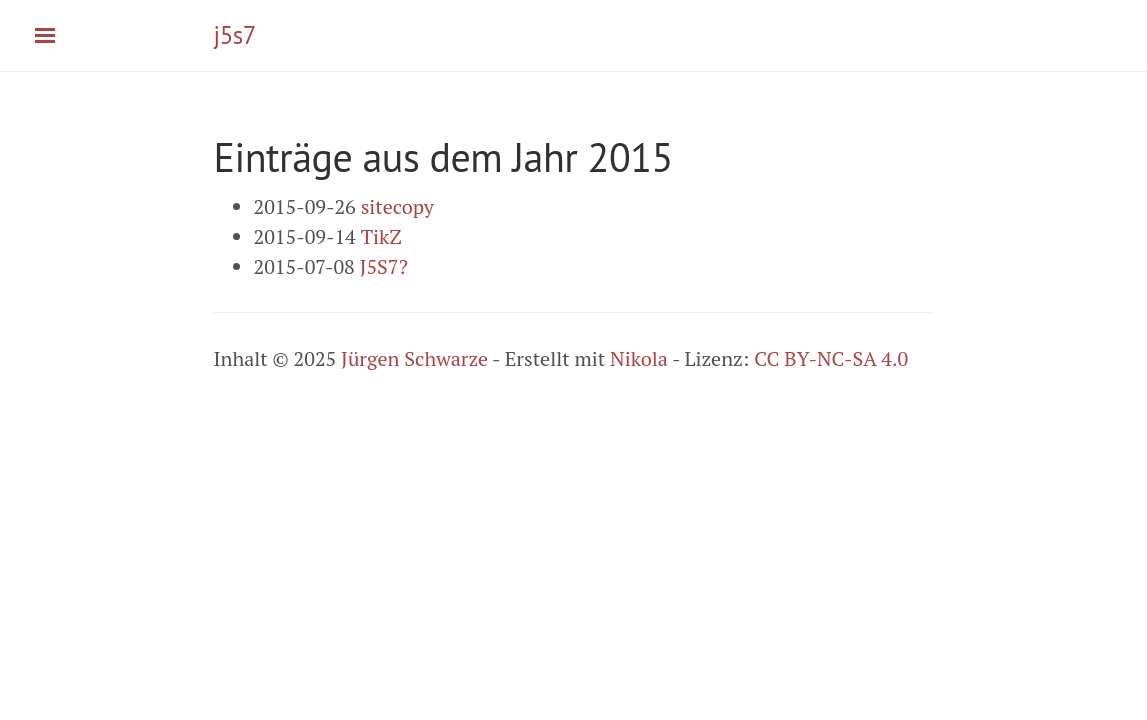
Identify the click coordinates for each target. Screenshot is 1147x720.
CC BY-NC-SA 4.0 (831, 358)
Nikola (639, 358)
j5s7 (235, 35)
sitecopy (397, 206)
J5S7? (384, 266)
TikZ (381, 236)
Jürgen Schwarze (414, 358)
